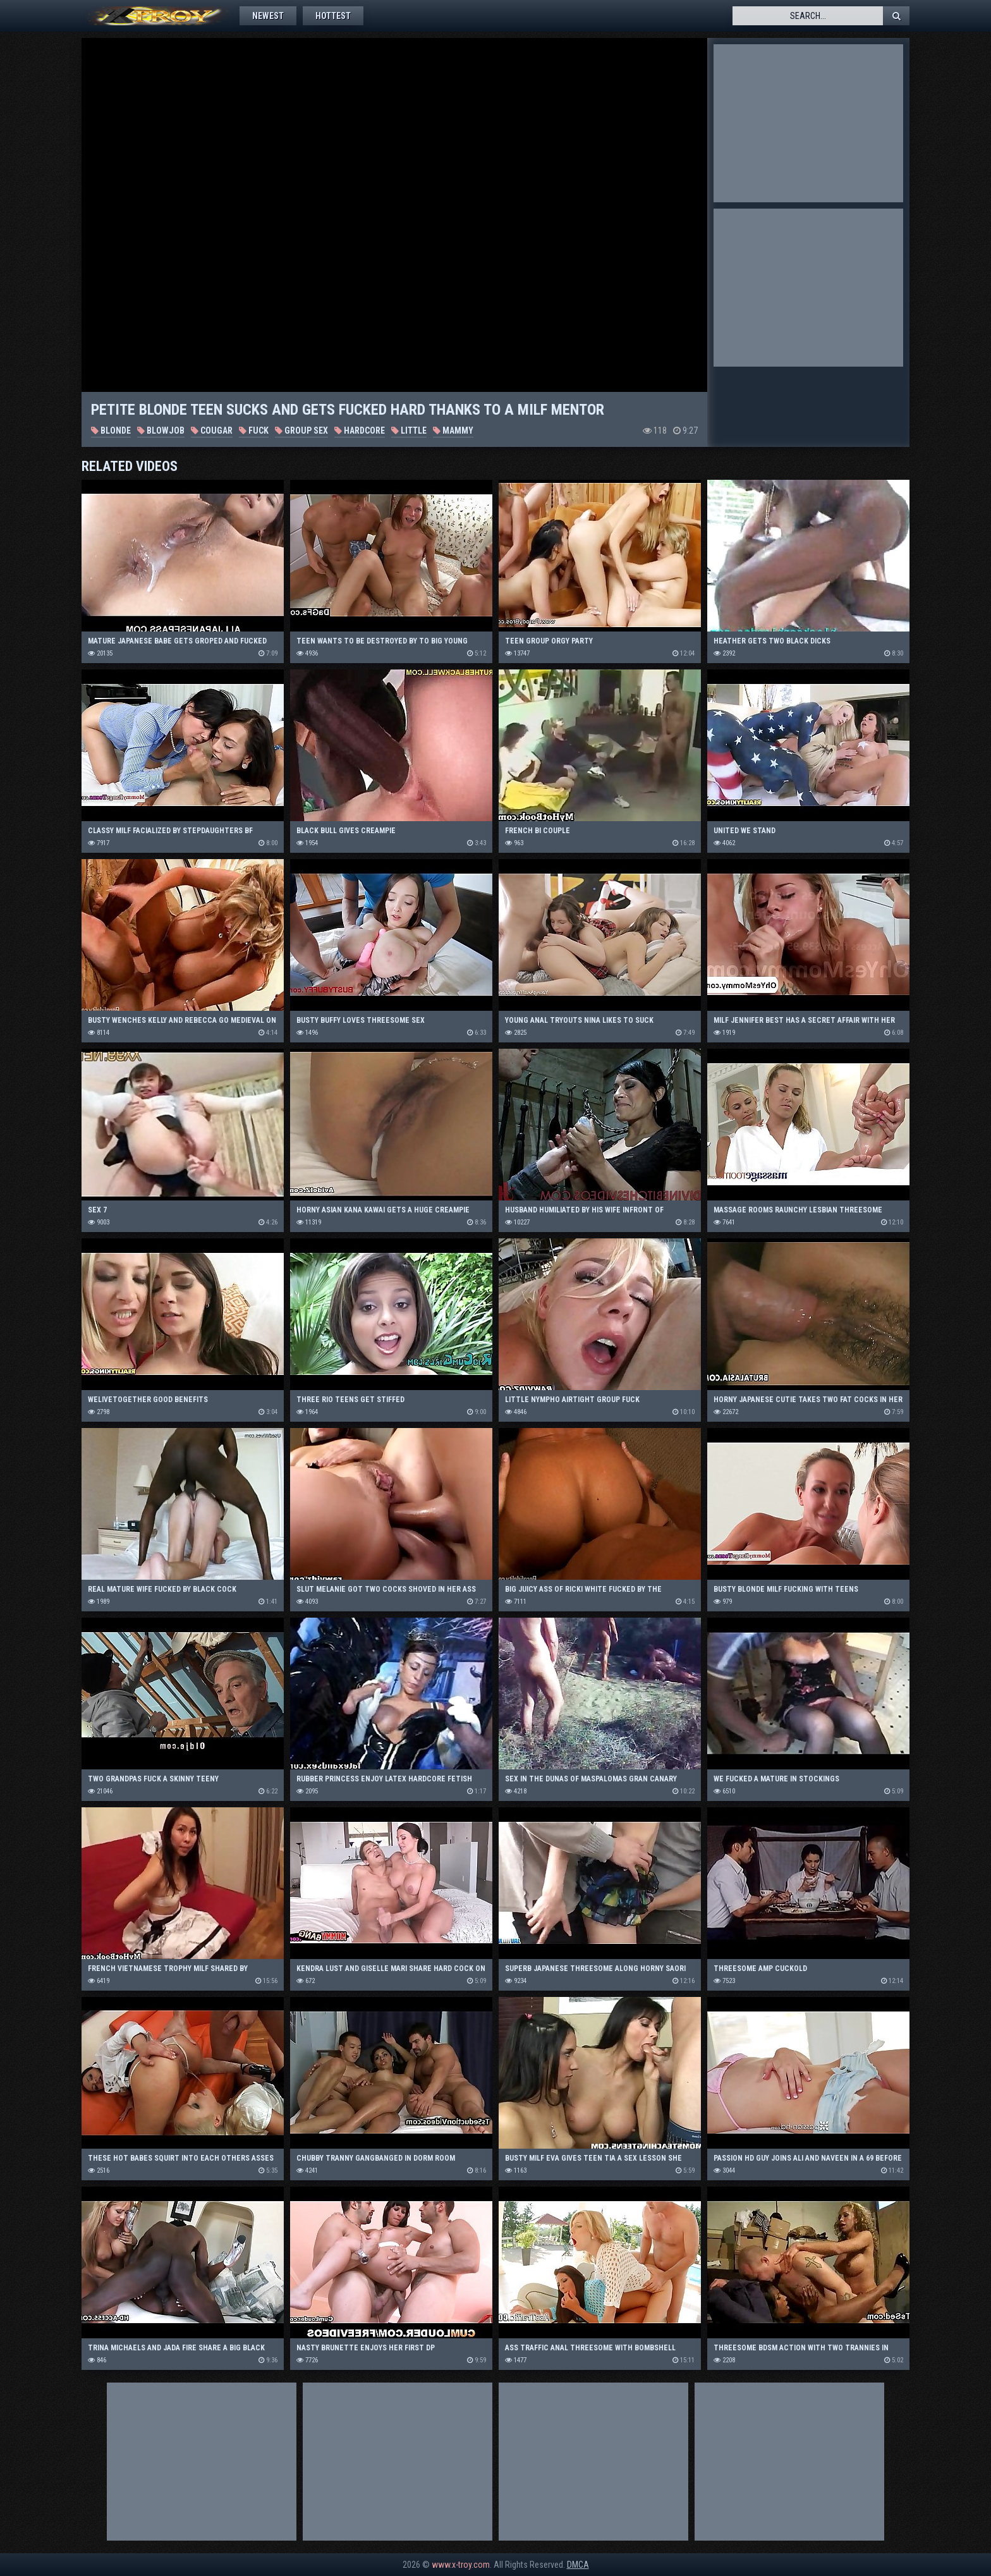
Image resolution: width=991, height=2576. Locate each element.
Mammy (453, 430)
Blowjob (161, 430)
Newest (268, 16)
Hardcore (359, 430)
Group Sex (301, 430)
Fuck (254, 430)
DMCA (578, 2565)
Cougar (212, 430)
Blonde (111, 430)
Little (409, 430)
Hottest (333, 16)
